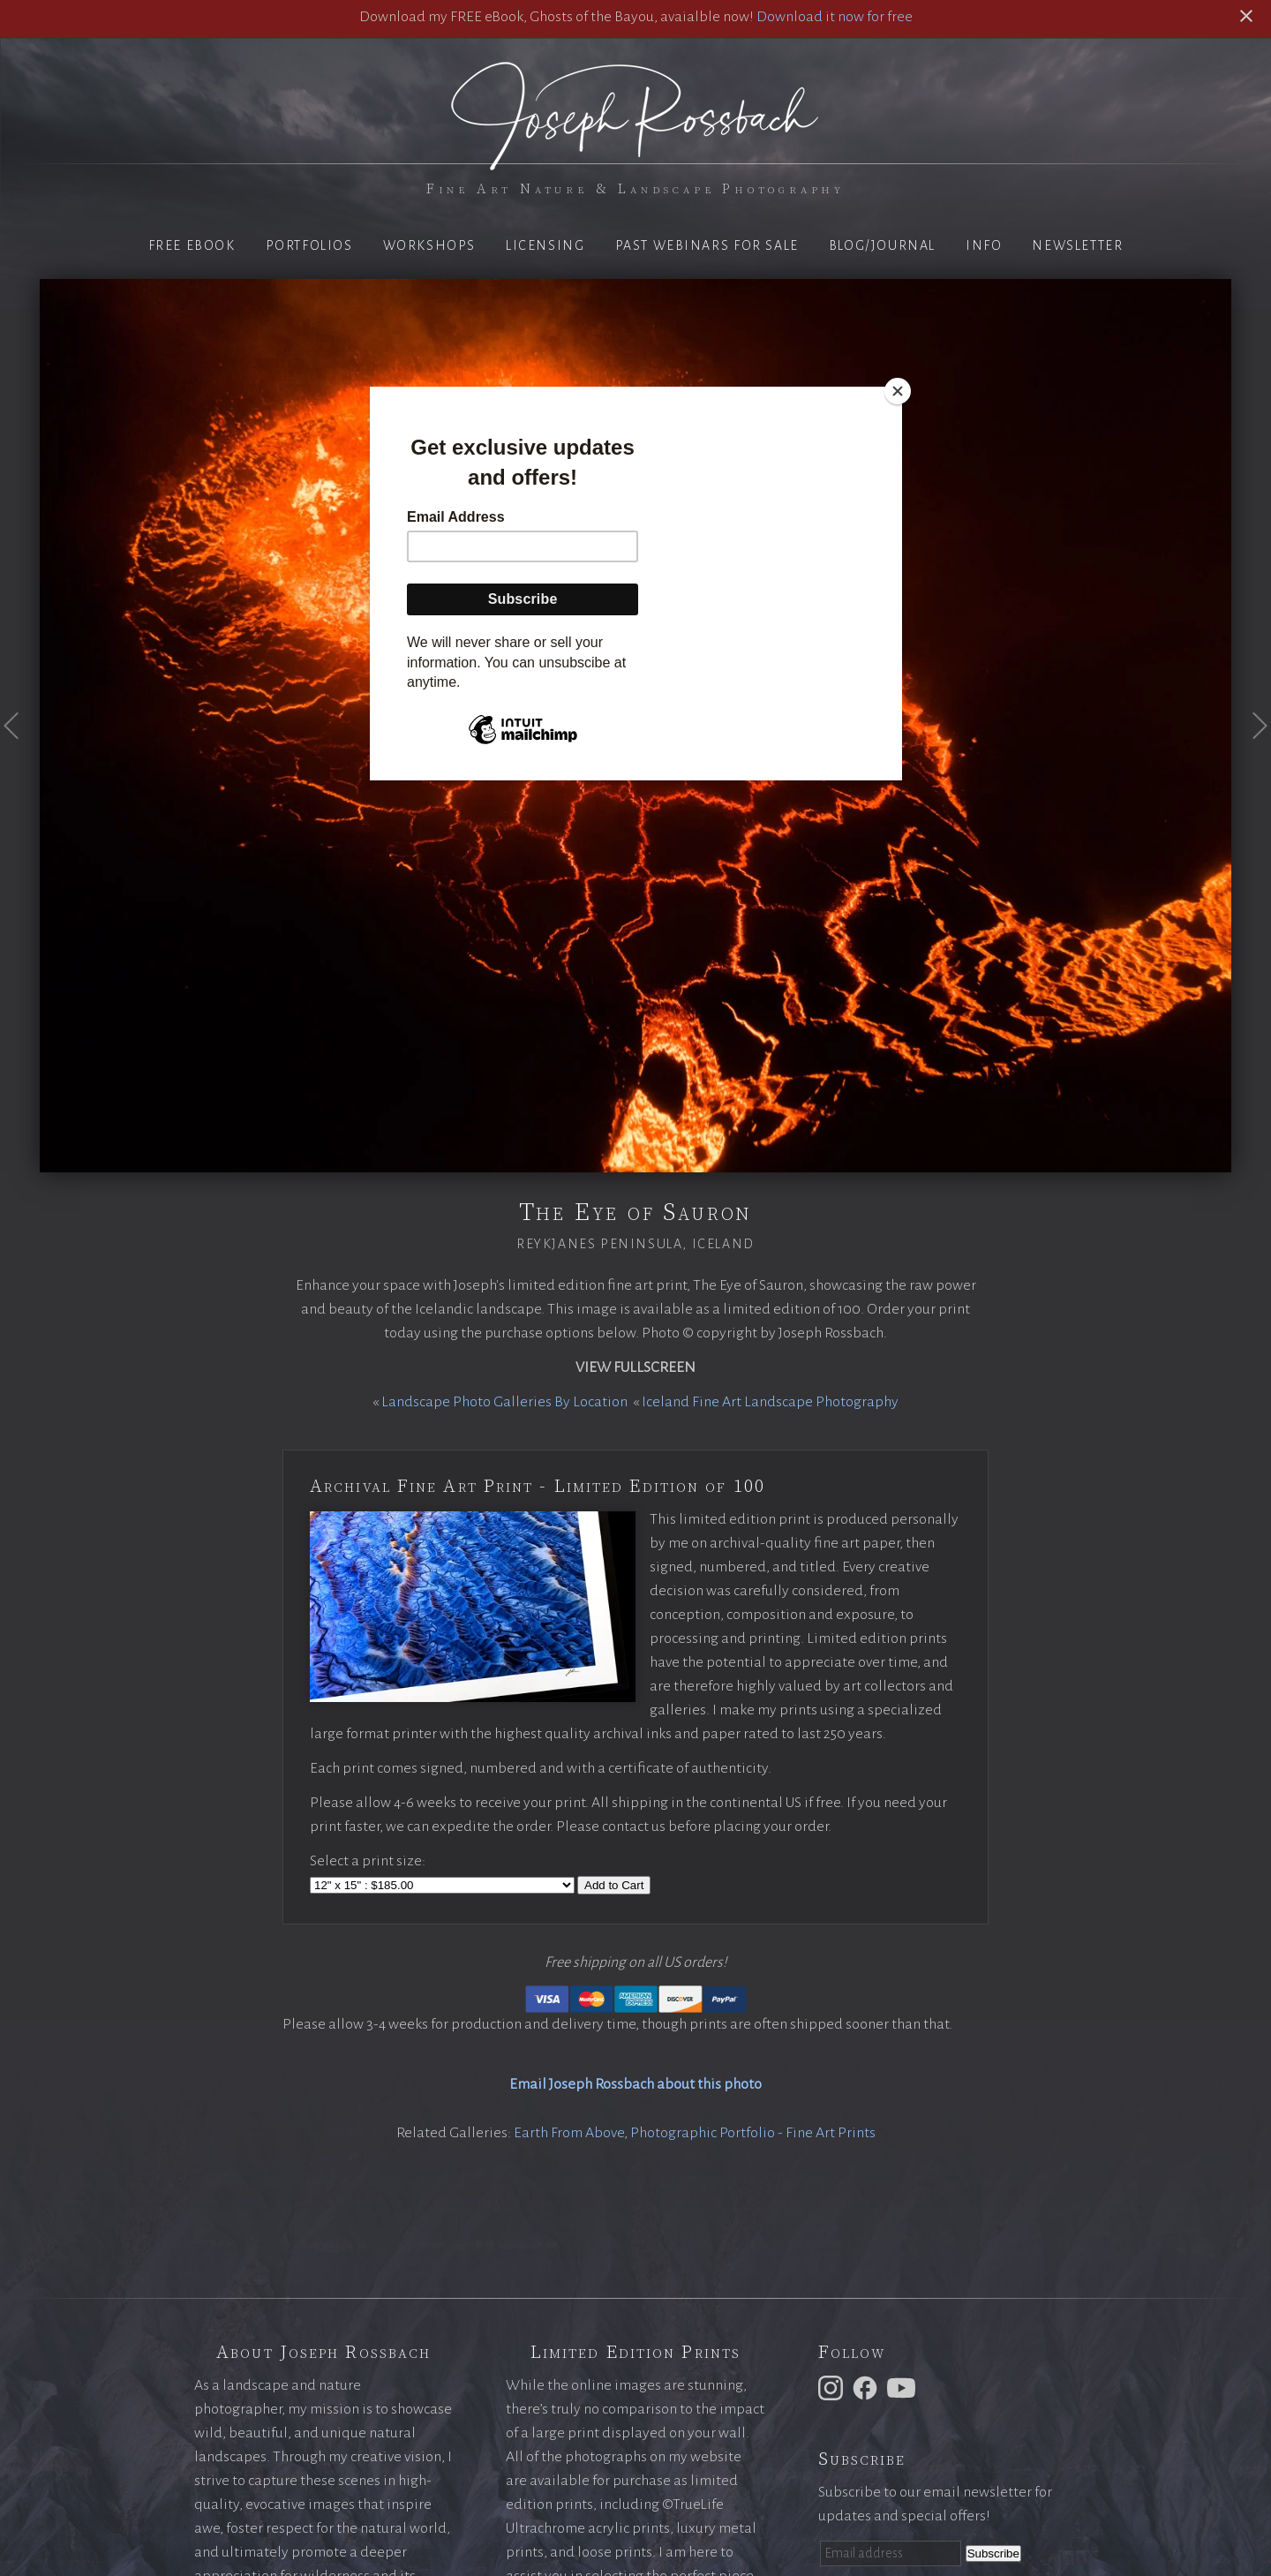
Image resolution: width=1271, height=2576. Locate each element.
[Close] (897, 391)
